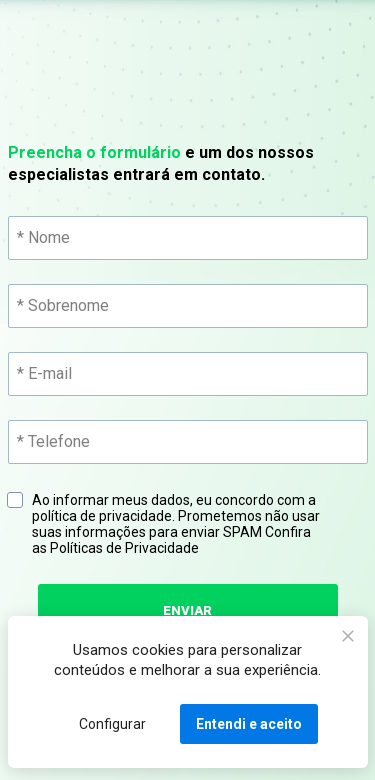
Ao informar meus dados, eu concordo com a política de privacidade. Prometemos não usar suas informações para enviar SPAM (177, 524)
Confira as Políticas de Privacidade (173, 540)
